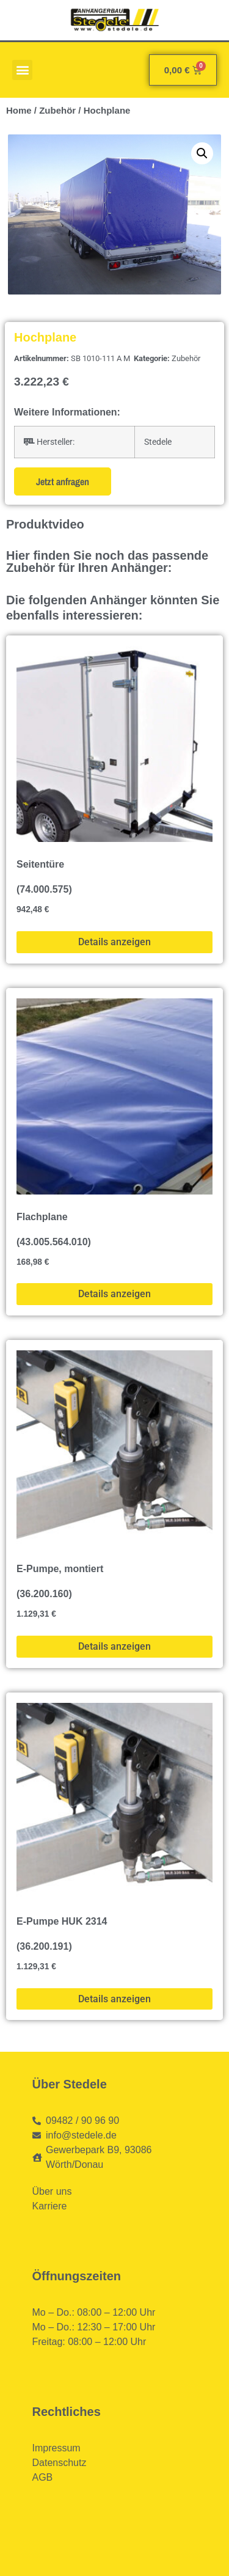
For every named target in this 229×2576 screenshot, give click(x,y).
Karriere (49, 2206)
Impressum (56, 2448)
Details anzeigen (114, 942)
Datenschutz (59, 2462)
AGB (42, 2477)
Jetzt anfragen (62, 481)
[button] (22, 70)
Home (19, 110)
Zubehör (57, 110)
